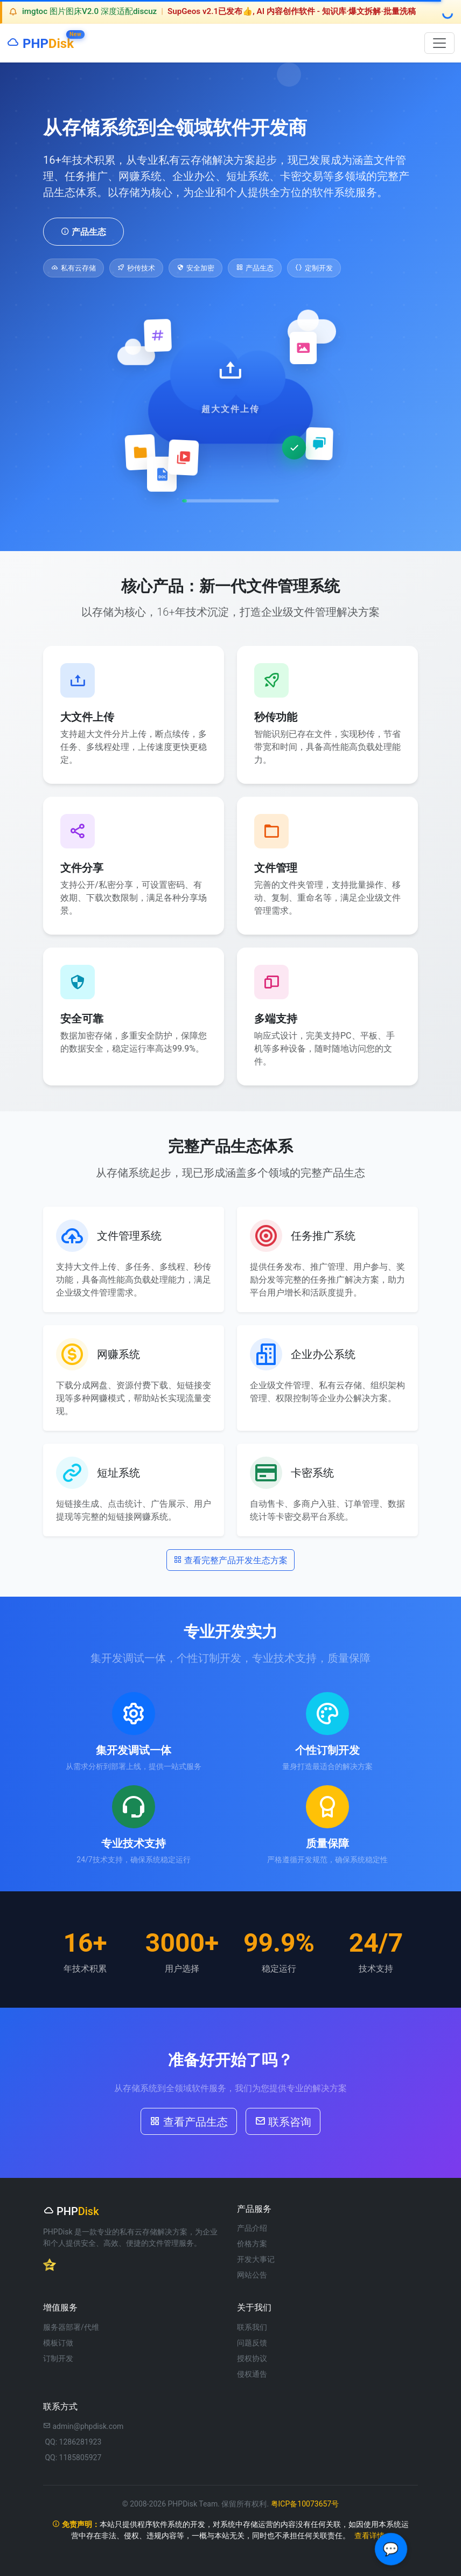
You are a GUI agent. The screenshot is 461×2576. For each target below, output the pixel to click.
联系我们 (252, 2327)
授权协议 (252, 2358)
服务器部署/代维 (71, 2327)
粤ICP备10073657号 (305, 2504)
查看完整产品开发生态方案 (230, 1559)
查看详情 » (372, 2535)
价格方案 (252, 2243)
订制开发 (58, 2358)
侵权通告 (252, 2374)
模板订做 (58, 2342)
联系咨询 (283, 2121)
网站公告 (252, 2275)
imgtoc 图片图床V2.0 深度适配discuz (89, 11)
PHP (40, 41)
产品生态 (83, 231)
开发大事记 (256, 2259)
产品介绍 (252, 2228)
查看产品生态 (189, 2121)
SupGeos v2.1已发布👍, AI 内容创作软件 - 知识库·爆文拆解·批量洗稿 (291, 11)
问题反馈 (252, 2342)
